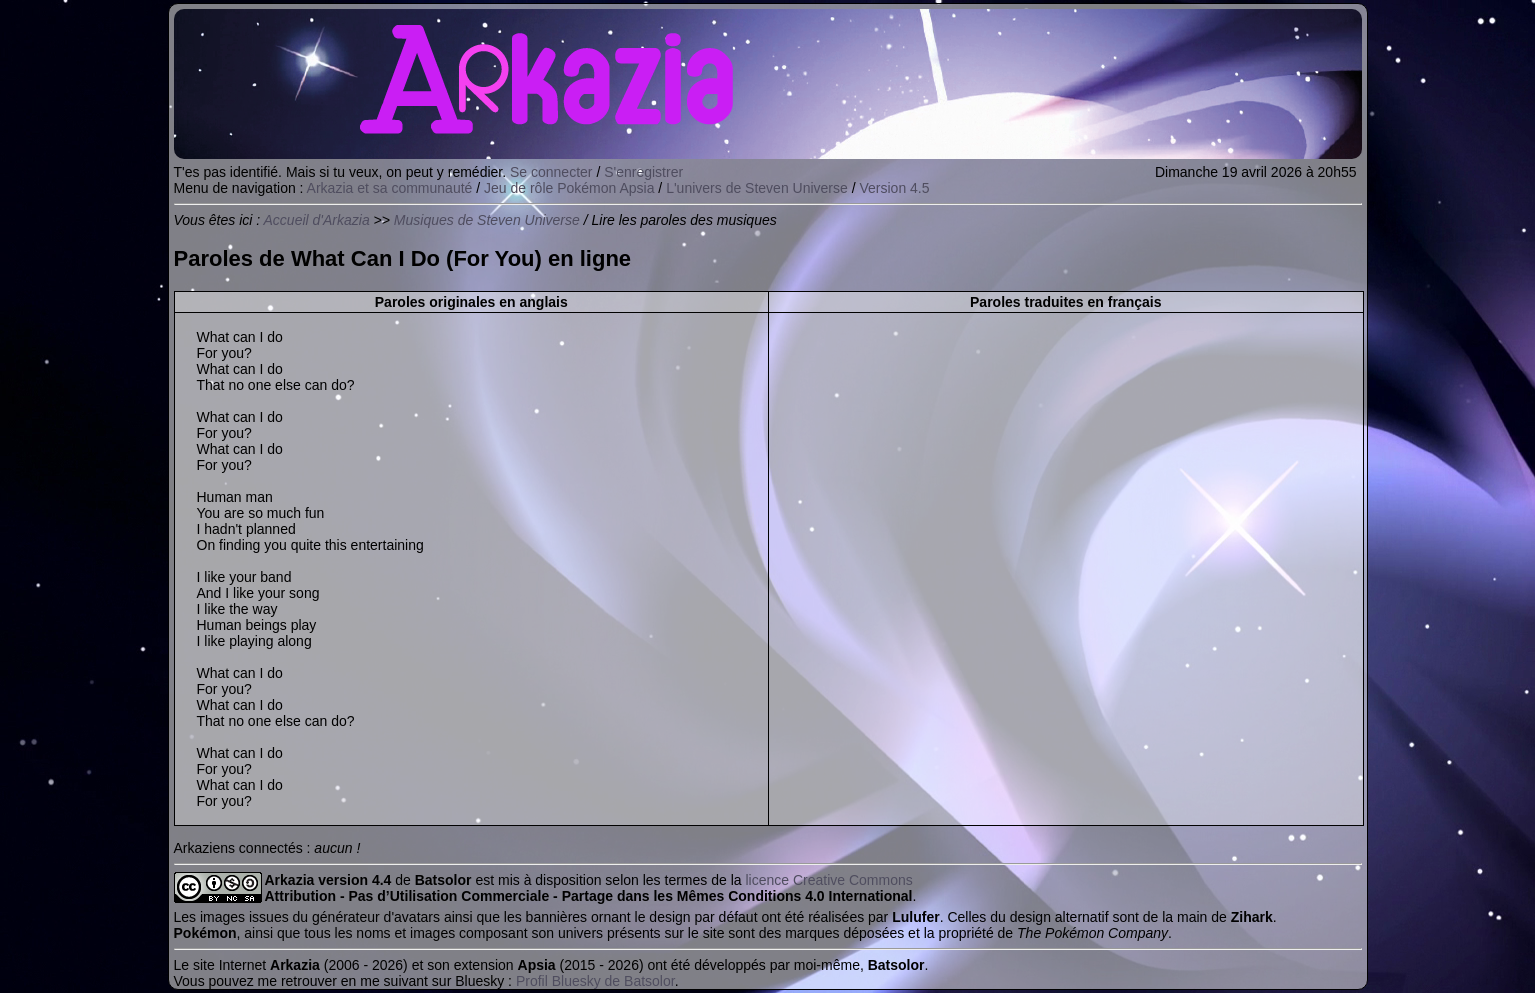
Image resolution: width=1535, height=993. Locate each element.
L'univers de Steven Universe (757, 188)
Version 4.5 (895, 188)
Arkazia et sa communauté (390, 188)
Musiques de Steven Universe (487, 220)
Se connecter (551, 172)
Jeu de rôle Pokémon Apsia (569, 188)
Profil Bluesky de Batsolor (595, 981)
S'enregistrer (643, 172)
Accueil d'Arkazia (317, 220)
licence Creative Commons (828, 880)
